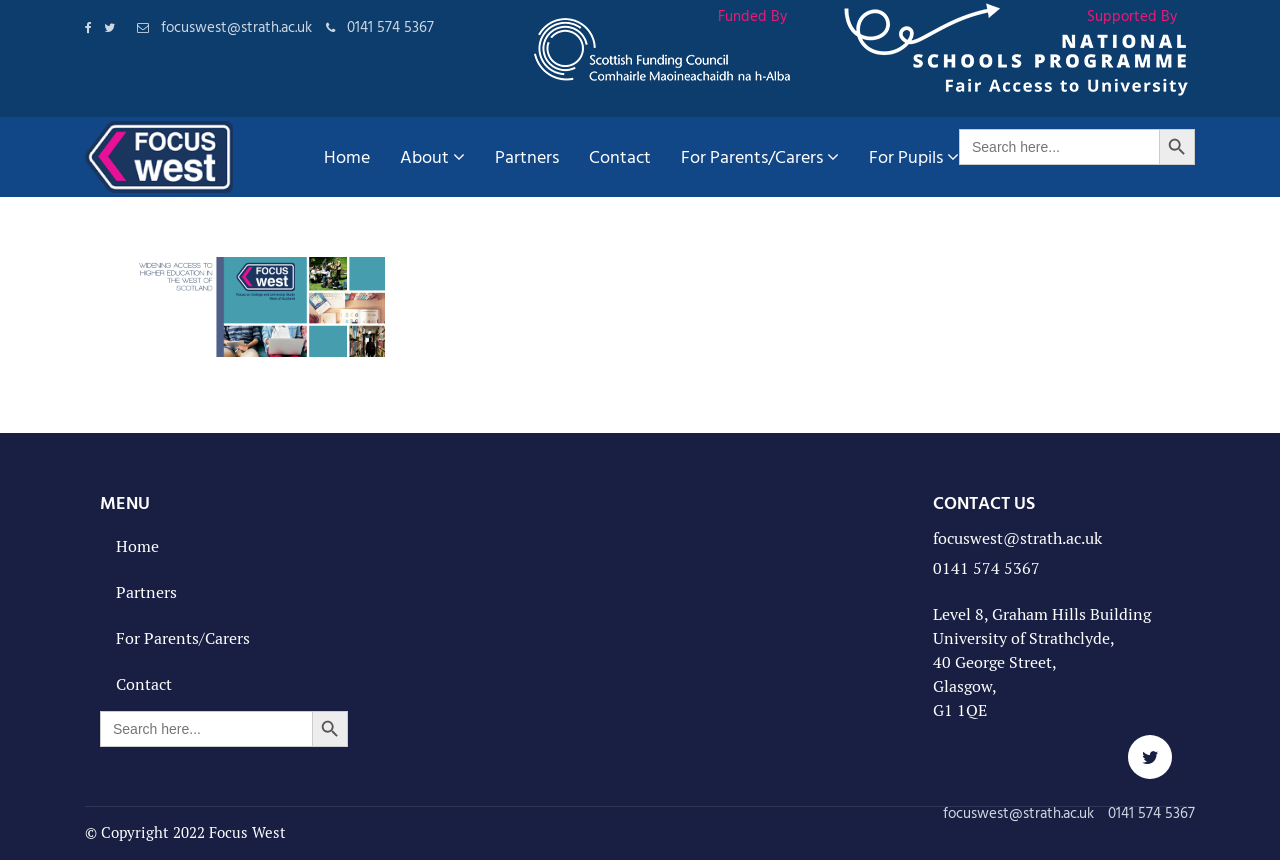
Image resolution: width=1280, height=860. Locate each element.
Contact (620, 156)
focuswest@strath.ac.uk (1017, 538)
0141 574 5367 (986, 568)
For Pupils (914, 156)
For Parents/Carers (760, 156)
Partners (527, 156)
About (432, 156)
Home (347, 156)
